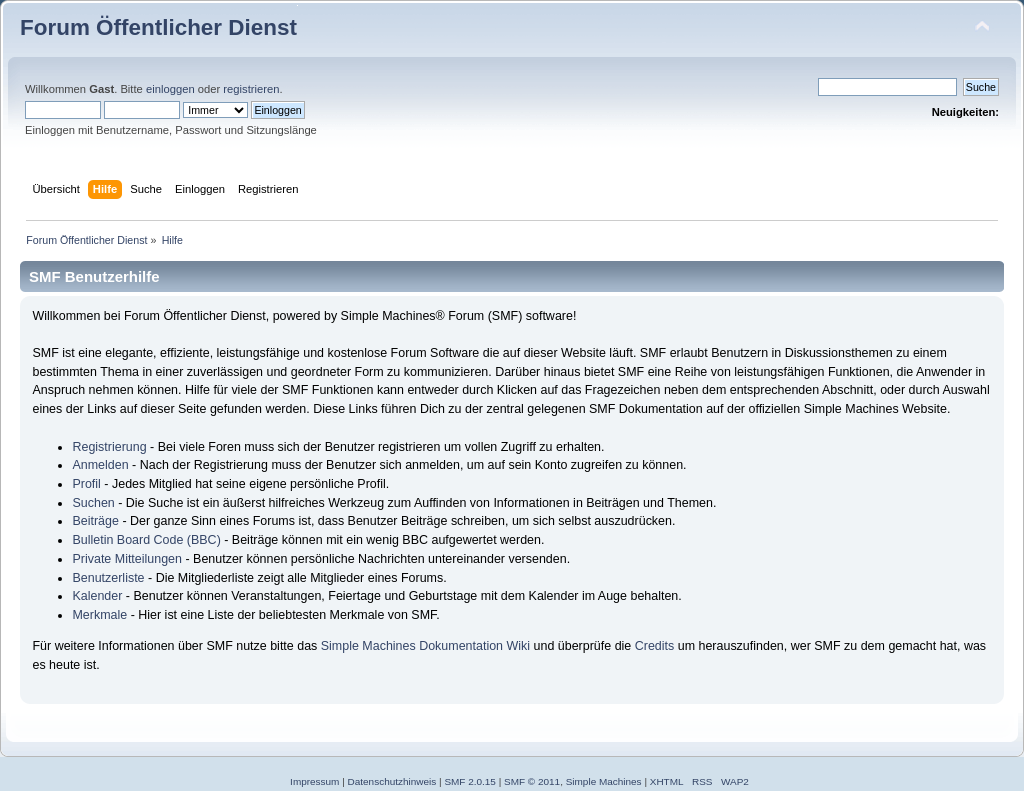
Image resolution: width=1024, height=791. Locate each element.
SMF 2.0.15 (470, 781)
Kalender (97, 596)
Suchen (93, 503)
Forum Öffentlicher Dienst (158, 27)
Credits (655, 646)
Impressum (314, 781)
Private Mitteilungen (127, 559)
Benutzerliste (108, 578)
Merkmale (99, 615)
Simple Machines (604, 781)
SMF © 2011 (532, 781)
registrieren (251, 89)
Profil (86, 484)
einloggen (170, 89)
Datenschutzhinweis (392, 781)
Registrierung (109, 447)
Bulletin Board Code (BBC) (146, 540)
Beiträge (95, 521)
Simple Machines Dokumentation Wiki (425, 646)
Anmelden (100, 465)
